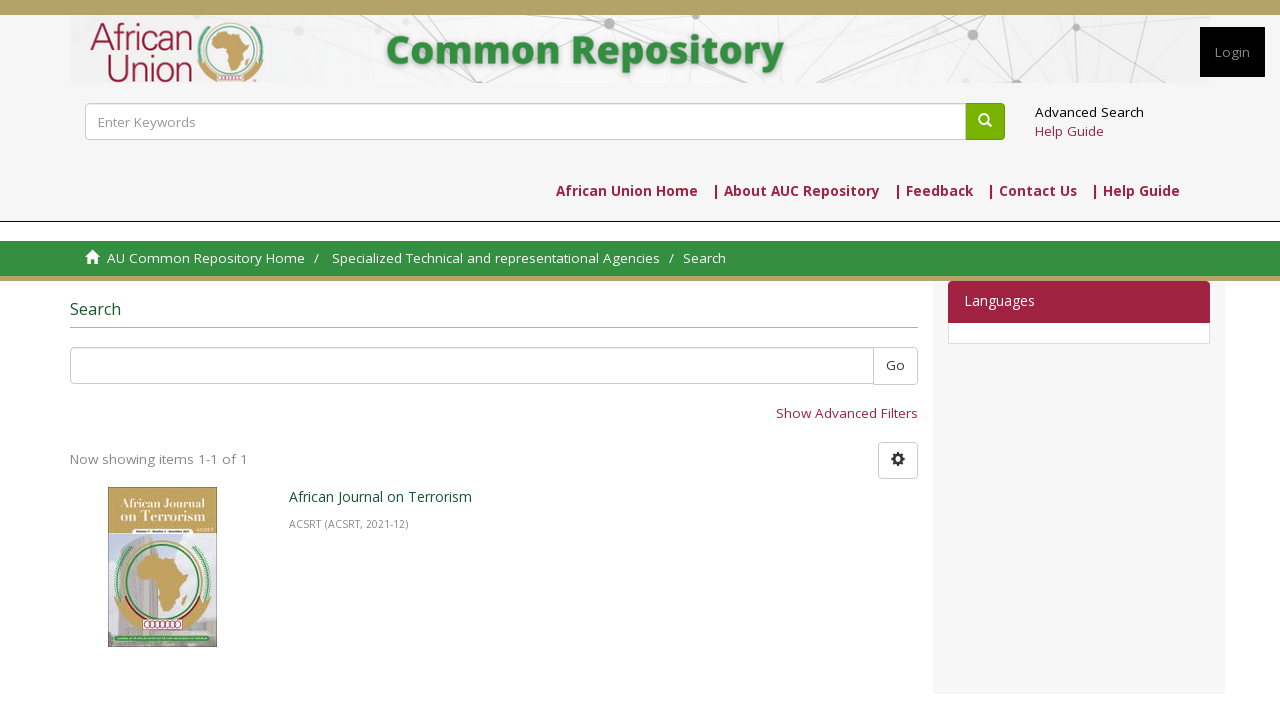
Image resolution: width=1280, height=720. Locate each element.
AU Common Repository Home (206, 258)
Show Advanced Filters (847, 413)
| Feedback (933, 191)
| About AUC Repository (796, 191)
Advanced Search (1089, 112)
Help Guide (1069, 131)
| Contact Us (1032, 191)
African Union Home (627, 191)
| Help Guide (1135, 191)
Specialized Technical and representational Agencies (496, 258)
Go (895, 365)
